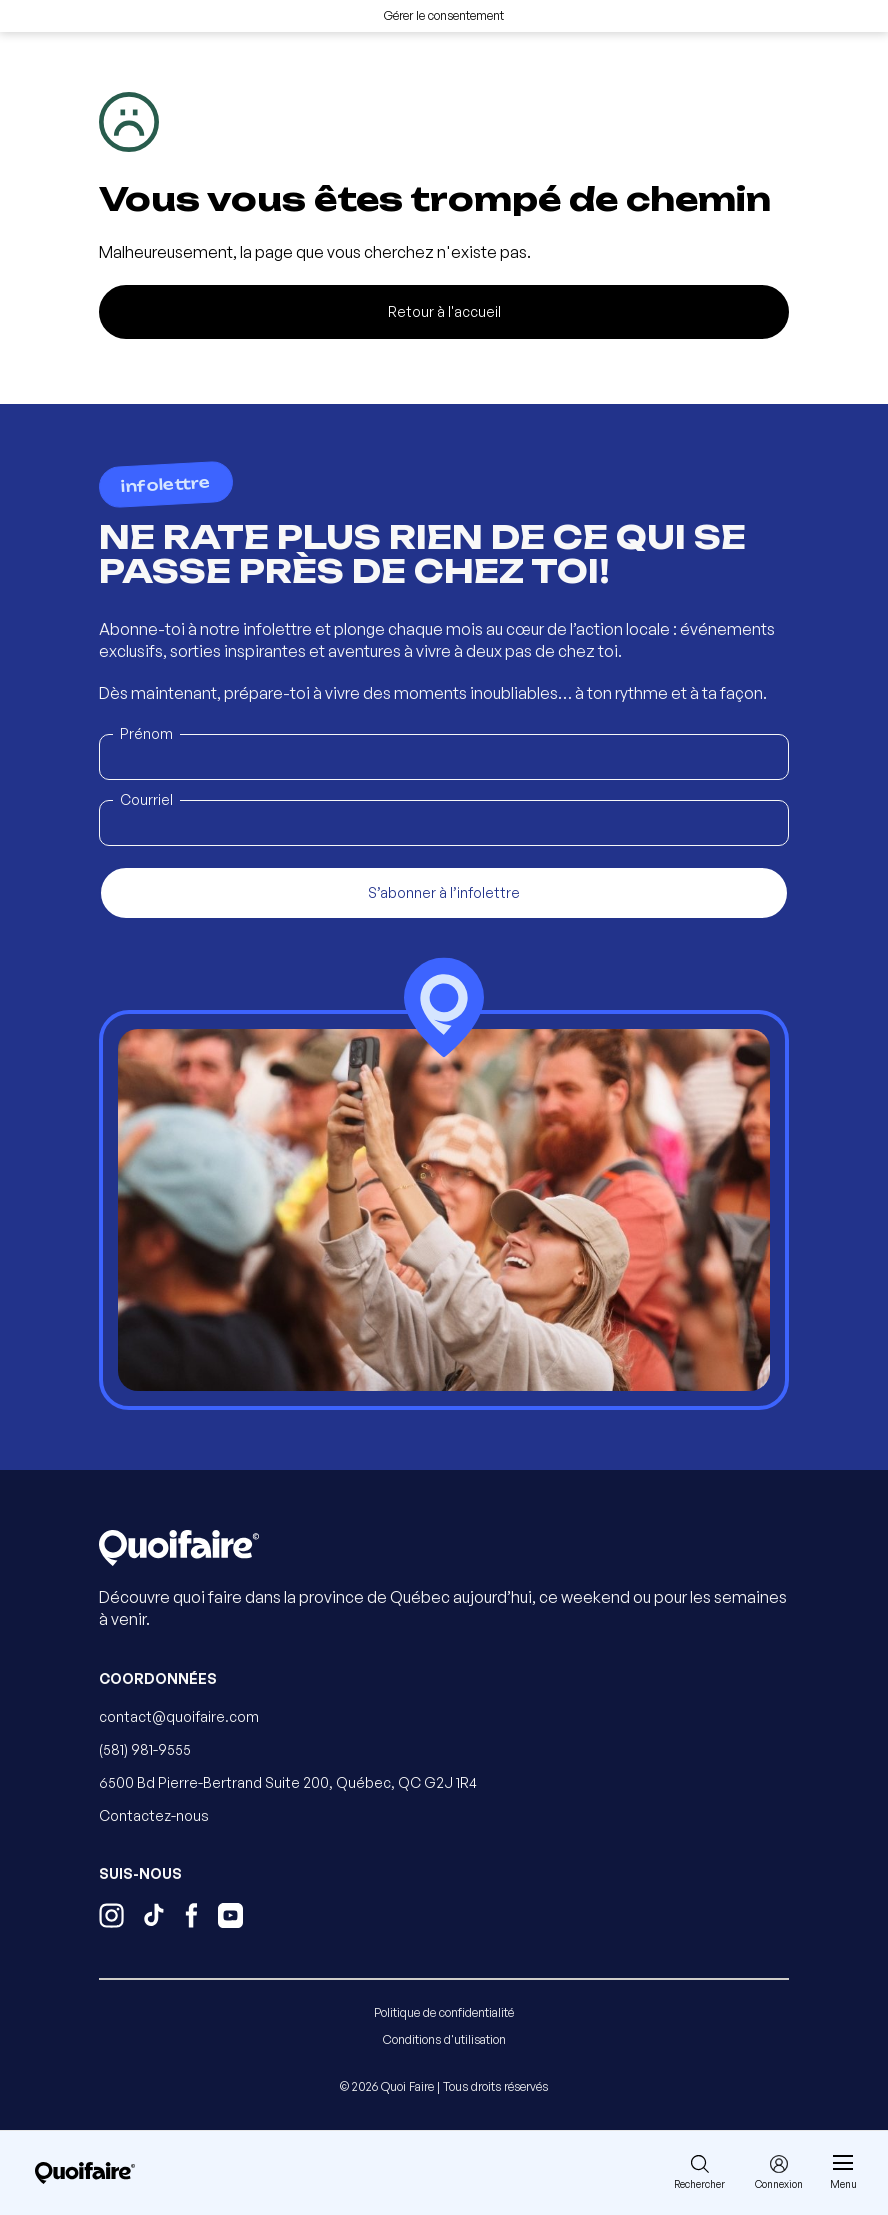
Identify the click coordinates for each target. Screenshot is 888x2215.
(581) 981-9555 (145, 1749)
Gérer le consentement (444, 15)
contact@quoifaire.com (179, 1716)
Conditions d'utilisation (444, 2039)
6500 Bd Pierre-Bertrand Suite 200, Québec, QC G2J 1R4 (288, 1782)
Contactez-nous (154, 1815)
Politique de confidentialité (444, 2012)
